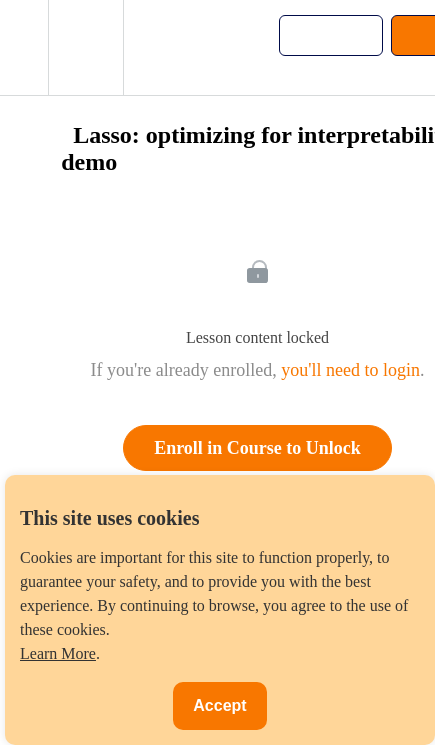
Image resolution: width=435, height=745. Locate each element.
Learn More (58, 653)
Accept (219, 705)
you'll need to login (350, 370)
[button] (24, 47)
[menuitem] (85, 47)
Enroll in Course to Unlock (257, 448)
